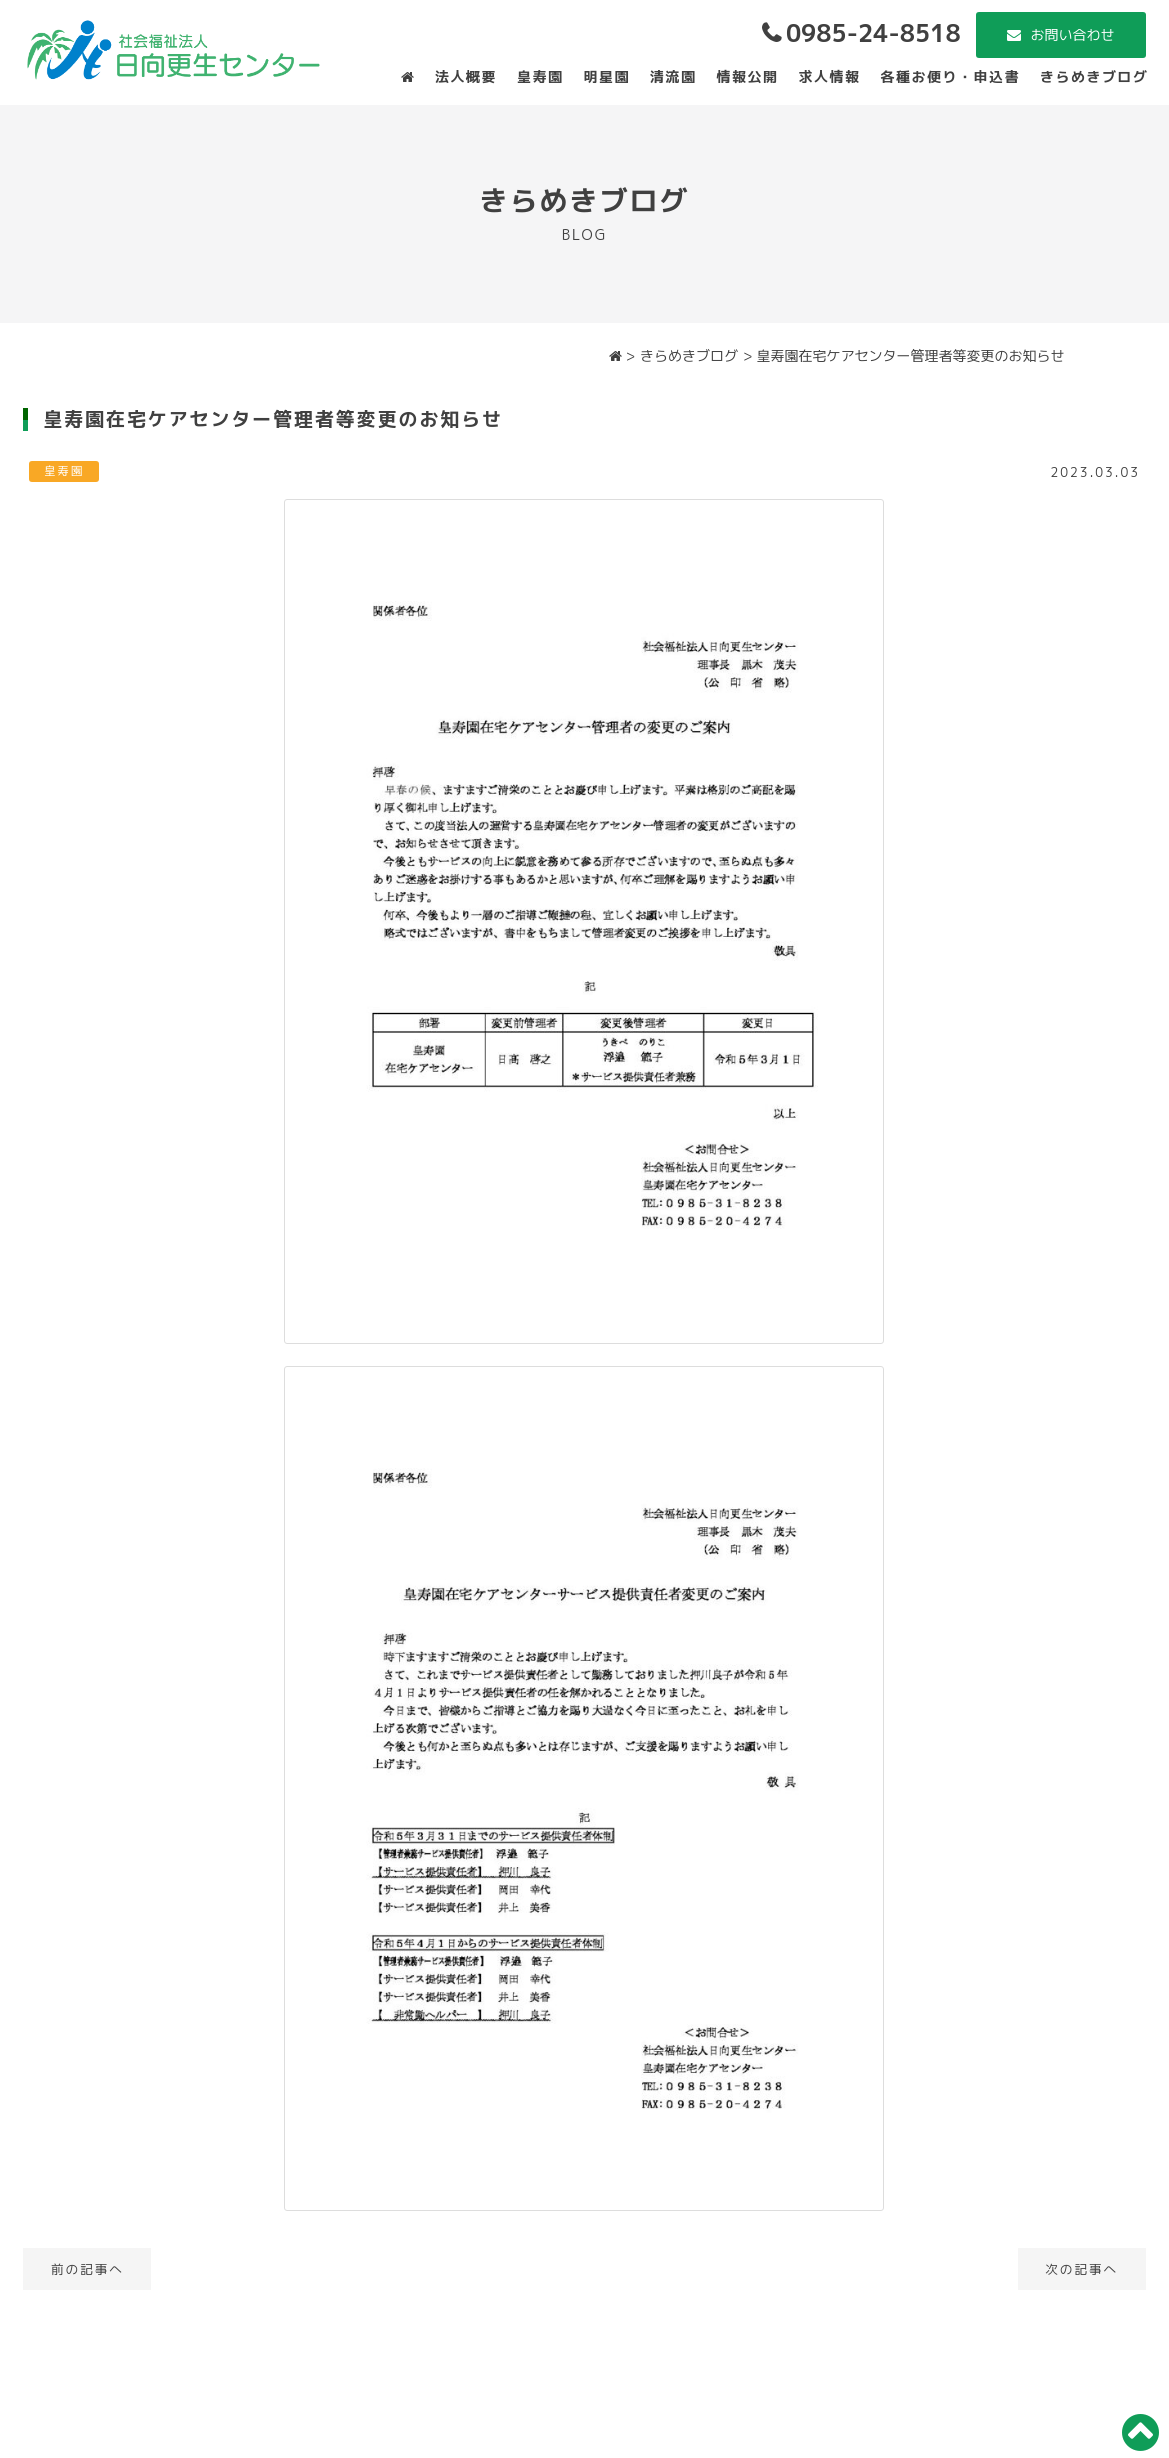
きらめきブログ (1094, 76)
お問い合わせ (1073, 34)
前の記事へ (87, 2269)
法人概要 (466, 76)
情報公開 (748, 76)
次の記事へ (1081, 2269)
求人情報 (830, 76)
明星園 (607, 76)
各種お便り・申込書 (951, 76)
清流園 (673, 76)
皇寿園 (540, 76)
